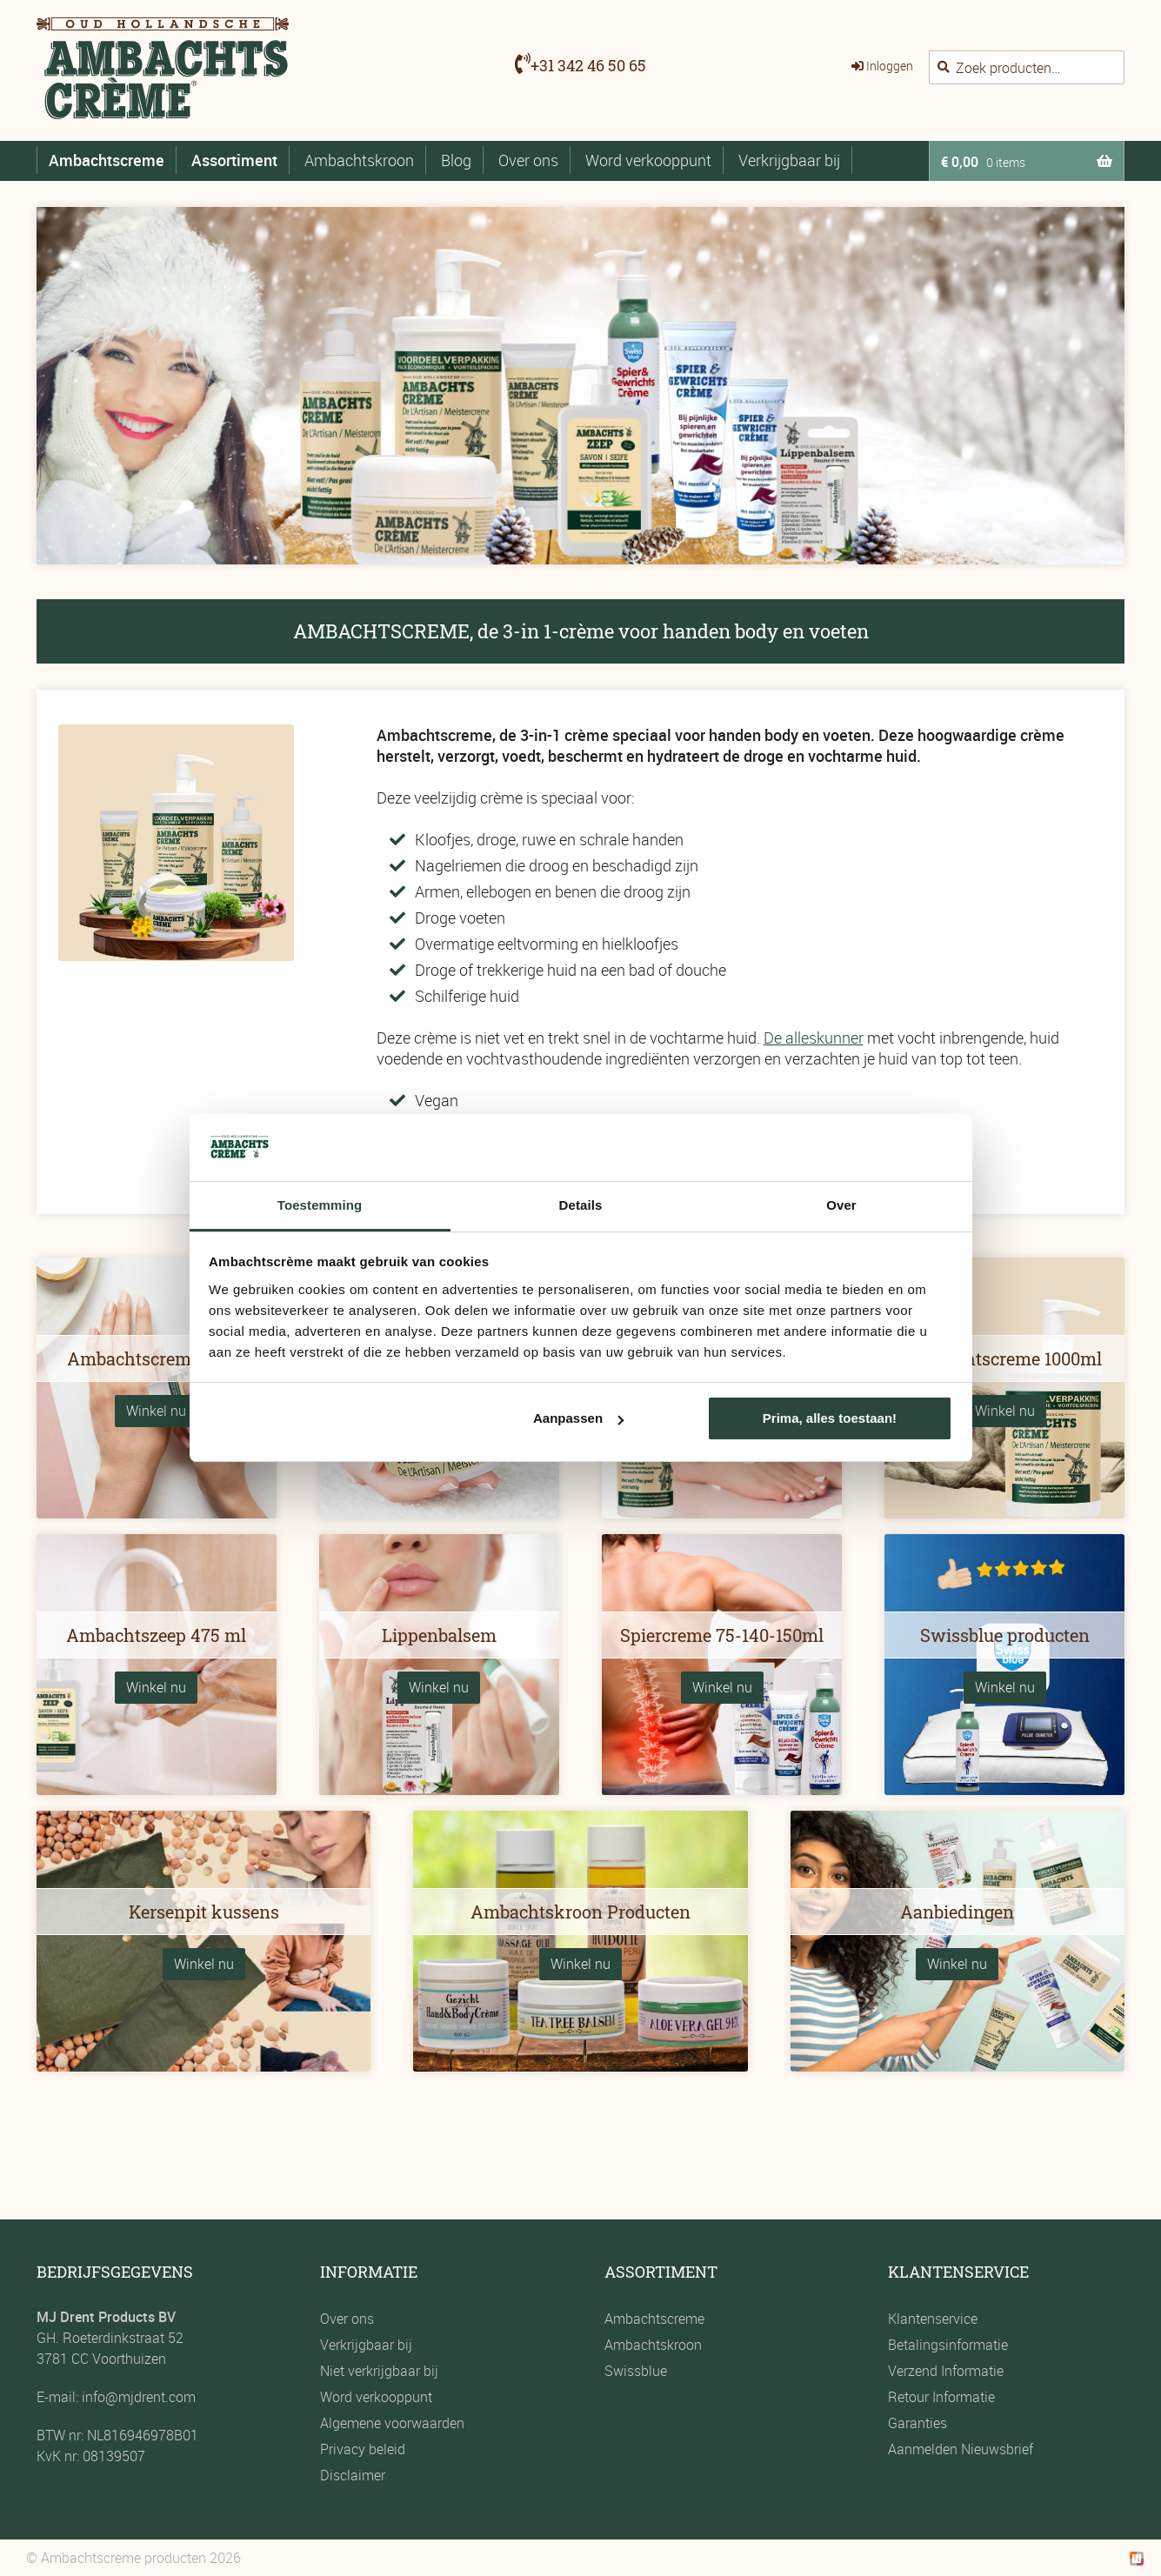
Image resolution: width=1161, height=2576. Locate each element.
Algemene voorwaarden (392, 2423)
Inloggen (889, 65)
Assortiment (234, 160)
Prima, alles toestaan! (830, 1418)
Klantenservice (933, 2318)
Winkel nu (156, 1410)
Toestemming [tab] (320, 1205)
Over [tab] (841, 1205)
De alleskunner (814, 1037)
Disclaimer (352, 2475)
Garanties (917, 2423)
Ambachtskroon (359, 160)
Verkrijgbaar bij (789, 160)
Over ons (528, 160)
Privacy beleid (362, 2449)
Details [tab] (581, 1205)
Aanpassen (578, 1418)
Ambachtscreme (106, 160)
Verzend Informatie (946, 2370)
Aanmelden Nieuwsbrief (960, 2449)
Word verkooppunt (648, 160)
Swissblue (635, 2370)
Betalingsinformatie (948, 2344)
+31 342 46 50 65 (588, 65)
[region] (580, 385)
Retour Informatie (941, 2396)
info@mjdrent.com (137, 2396)
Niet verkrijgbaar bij (379, 2370)
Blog (456, 160)
